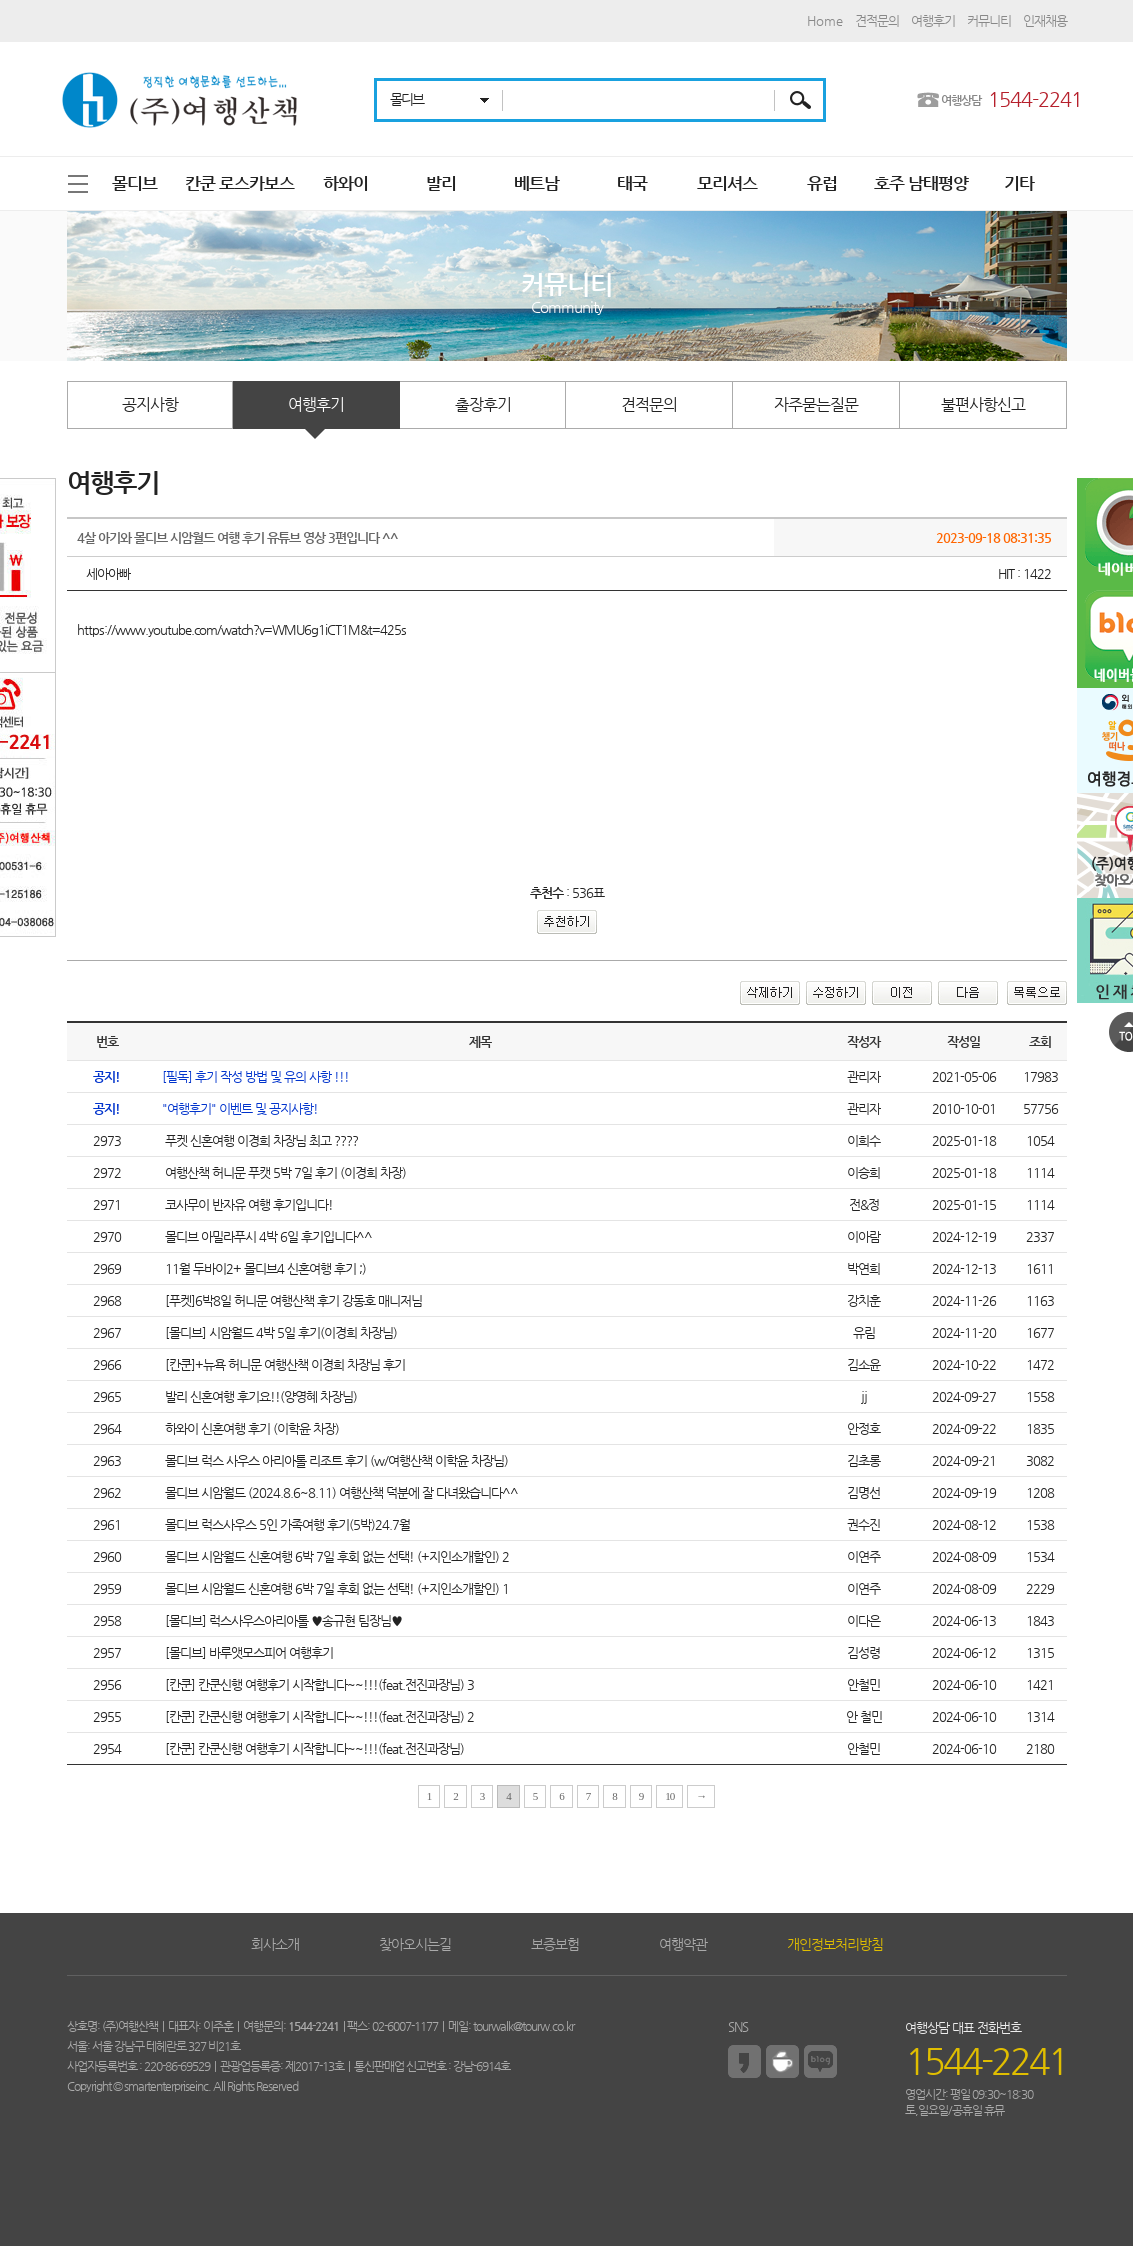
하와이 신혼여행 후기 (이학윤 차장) (250, 1428)
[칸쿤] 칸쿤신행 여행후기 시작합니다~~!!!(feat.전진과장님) (313, 1748)
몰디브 (134, 183)
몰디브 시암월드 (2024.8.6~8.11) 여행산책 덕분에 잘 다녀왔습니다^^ (340, 1492)
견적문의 (877, 20)
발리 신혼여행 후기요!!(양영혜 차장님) (259, 1396)
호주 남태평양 (921, 183)
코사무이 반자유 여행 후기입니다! (247, 1204)
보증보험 (555, 1944)
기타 (1019, 183)
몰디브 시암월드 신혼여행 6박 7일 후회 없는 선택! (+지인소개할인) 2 (335, 1556)
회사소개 (275, 1944)
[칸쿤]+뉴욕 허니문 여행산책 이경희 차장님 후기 (283, 1364)
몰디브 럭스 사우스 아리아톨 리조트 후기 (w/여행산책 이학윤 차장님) (335, 1460)
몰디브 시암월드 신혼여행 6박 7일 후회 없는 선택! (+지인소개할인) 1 (335, 1588)
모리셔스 (727, 183)
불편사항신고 (983, 404)
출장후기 (483, 404)
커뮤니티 (989, 20)
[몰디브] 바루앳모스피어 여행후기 (247, 1652)
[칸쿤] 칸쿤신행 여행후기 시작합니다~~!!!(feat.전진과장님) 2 (318, 1716)
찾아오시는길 (415, 1944)
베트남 (536, 183)
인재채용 (1045, 20)
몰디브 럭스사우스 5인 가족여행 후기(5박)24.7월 (286, 1524)
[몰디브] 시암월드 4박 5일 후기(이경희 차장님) (279, 1332)
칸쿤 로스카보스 (239, 183)
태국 (632, 183)
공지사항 (150, 404)
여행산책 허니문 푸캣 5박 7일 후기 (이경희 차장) (284, 1172)
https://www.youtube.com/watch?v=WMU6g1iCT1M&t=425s (241, 629)
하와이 (345, 183)
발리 (441, 183)
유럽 (822, 183)
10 (669, 1796)
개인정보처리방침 (835, 1944)
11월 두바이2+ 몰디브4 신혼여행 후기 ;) (264, 1268)
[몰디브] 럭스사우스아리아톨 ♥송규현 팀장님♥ (282, 1620)
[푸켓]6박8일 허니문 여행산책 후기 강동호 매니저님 (292, 1300)
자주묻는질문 (816, 404)
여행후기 (933, 20)
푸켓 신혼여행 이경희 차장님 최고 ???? (260, 1140)
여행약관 (683, 1944)
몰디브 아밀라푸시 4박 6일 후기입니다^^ (267, 1236)
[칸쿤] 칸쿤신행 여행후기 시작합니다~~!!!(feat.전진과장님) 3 (318, 1684)
